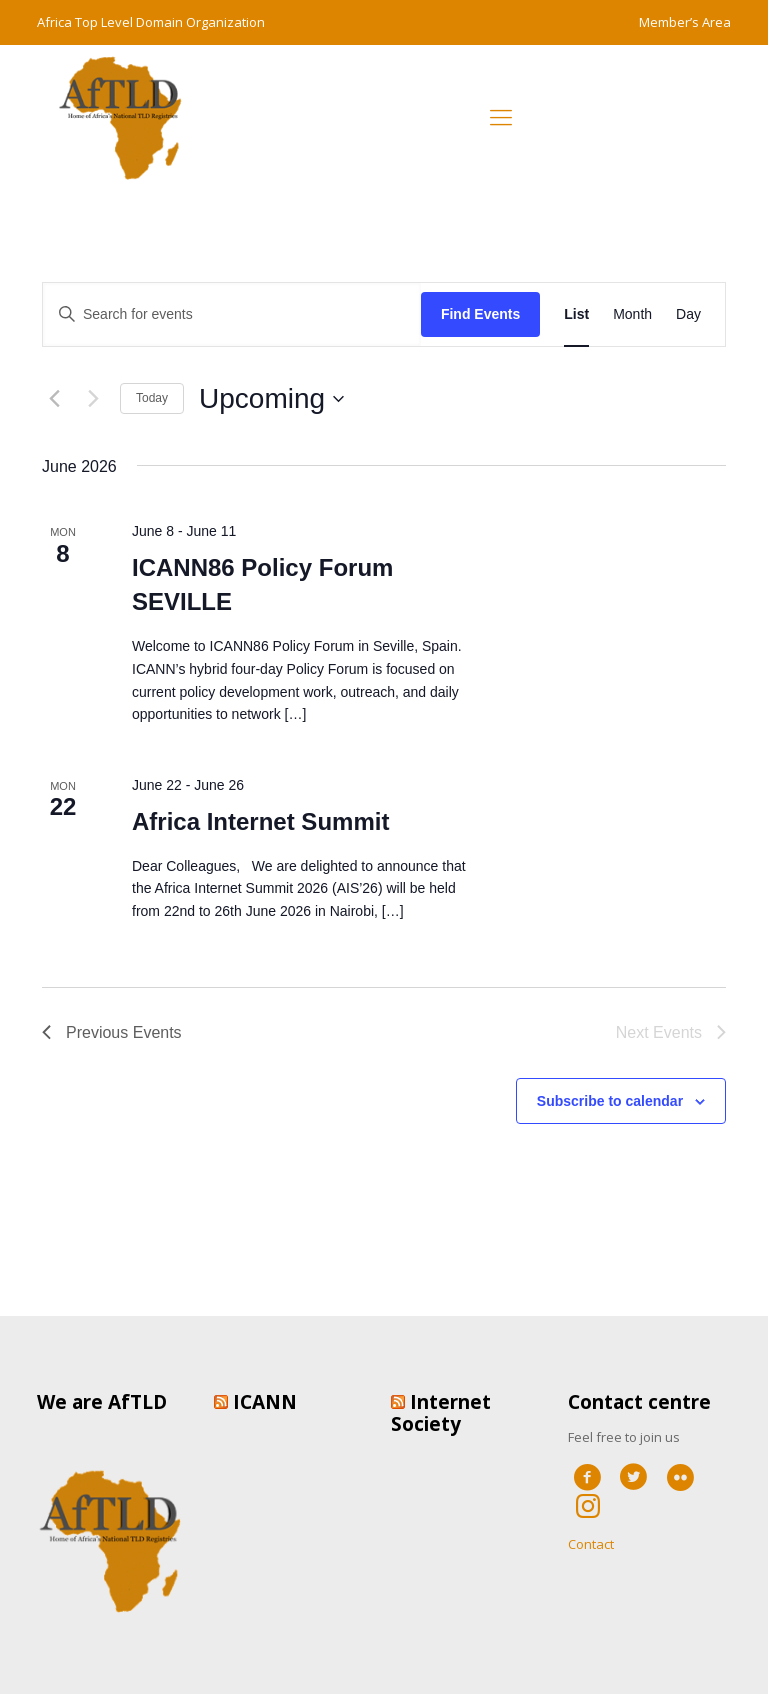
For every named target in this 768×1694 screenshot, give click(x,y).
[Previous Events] (54, 399)
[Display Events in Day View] (688, 314)
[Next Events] (93, 399)
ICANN (265, 1402)
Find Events (480, 314)
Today (152, 398)
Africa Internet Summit (260, 821)
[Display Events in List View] (576, 314)
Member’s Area (685, 22)
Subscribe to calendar (610, 1101)
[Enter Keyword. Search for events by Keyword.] (232, 314)
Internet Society (441, 1413)
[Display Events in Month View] (632, 314)
